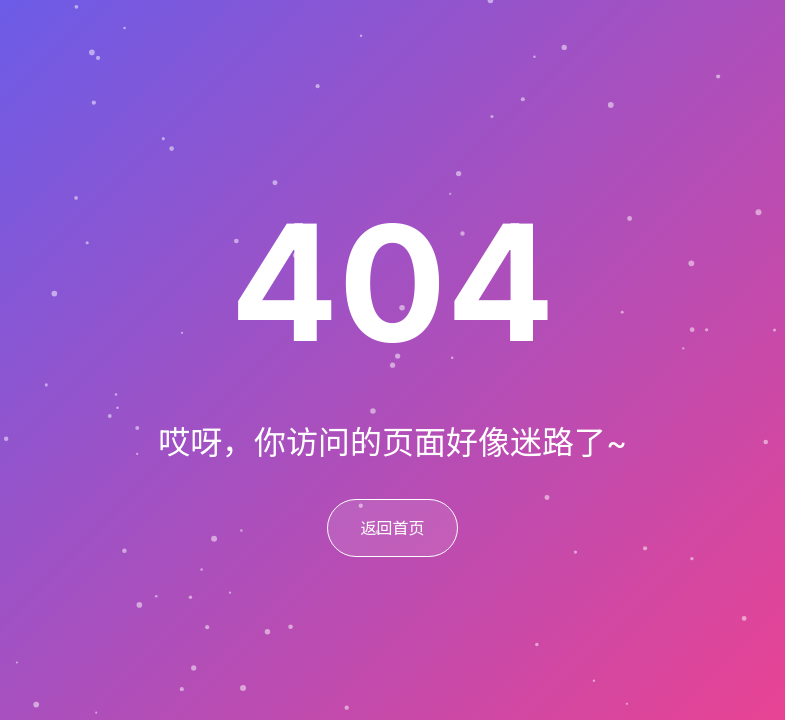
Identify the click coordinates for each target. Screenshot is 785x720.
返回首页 (392, 528)
